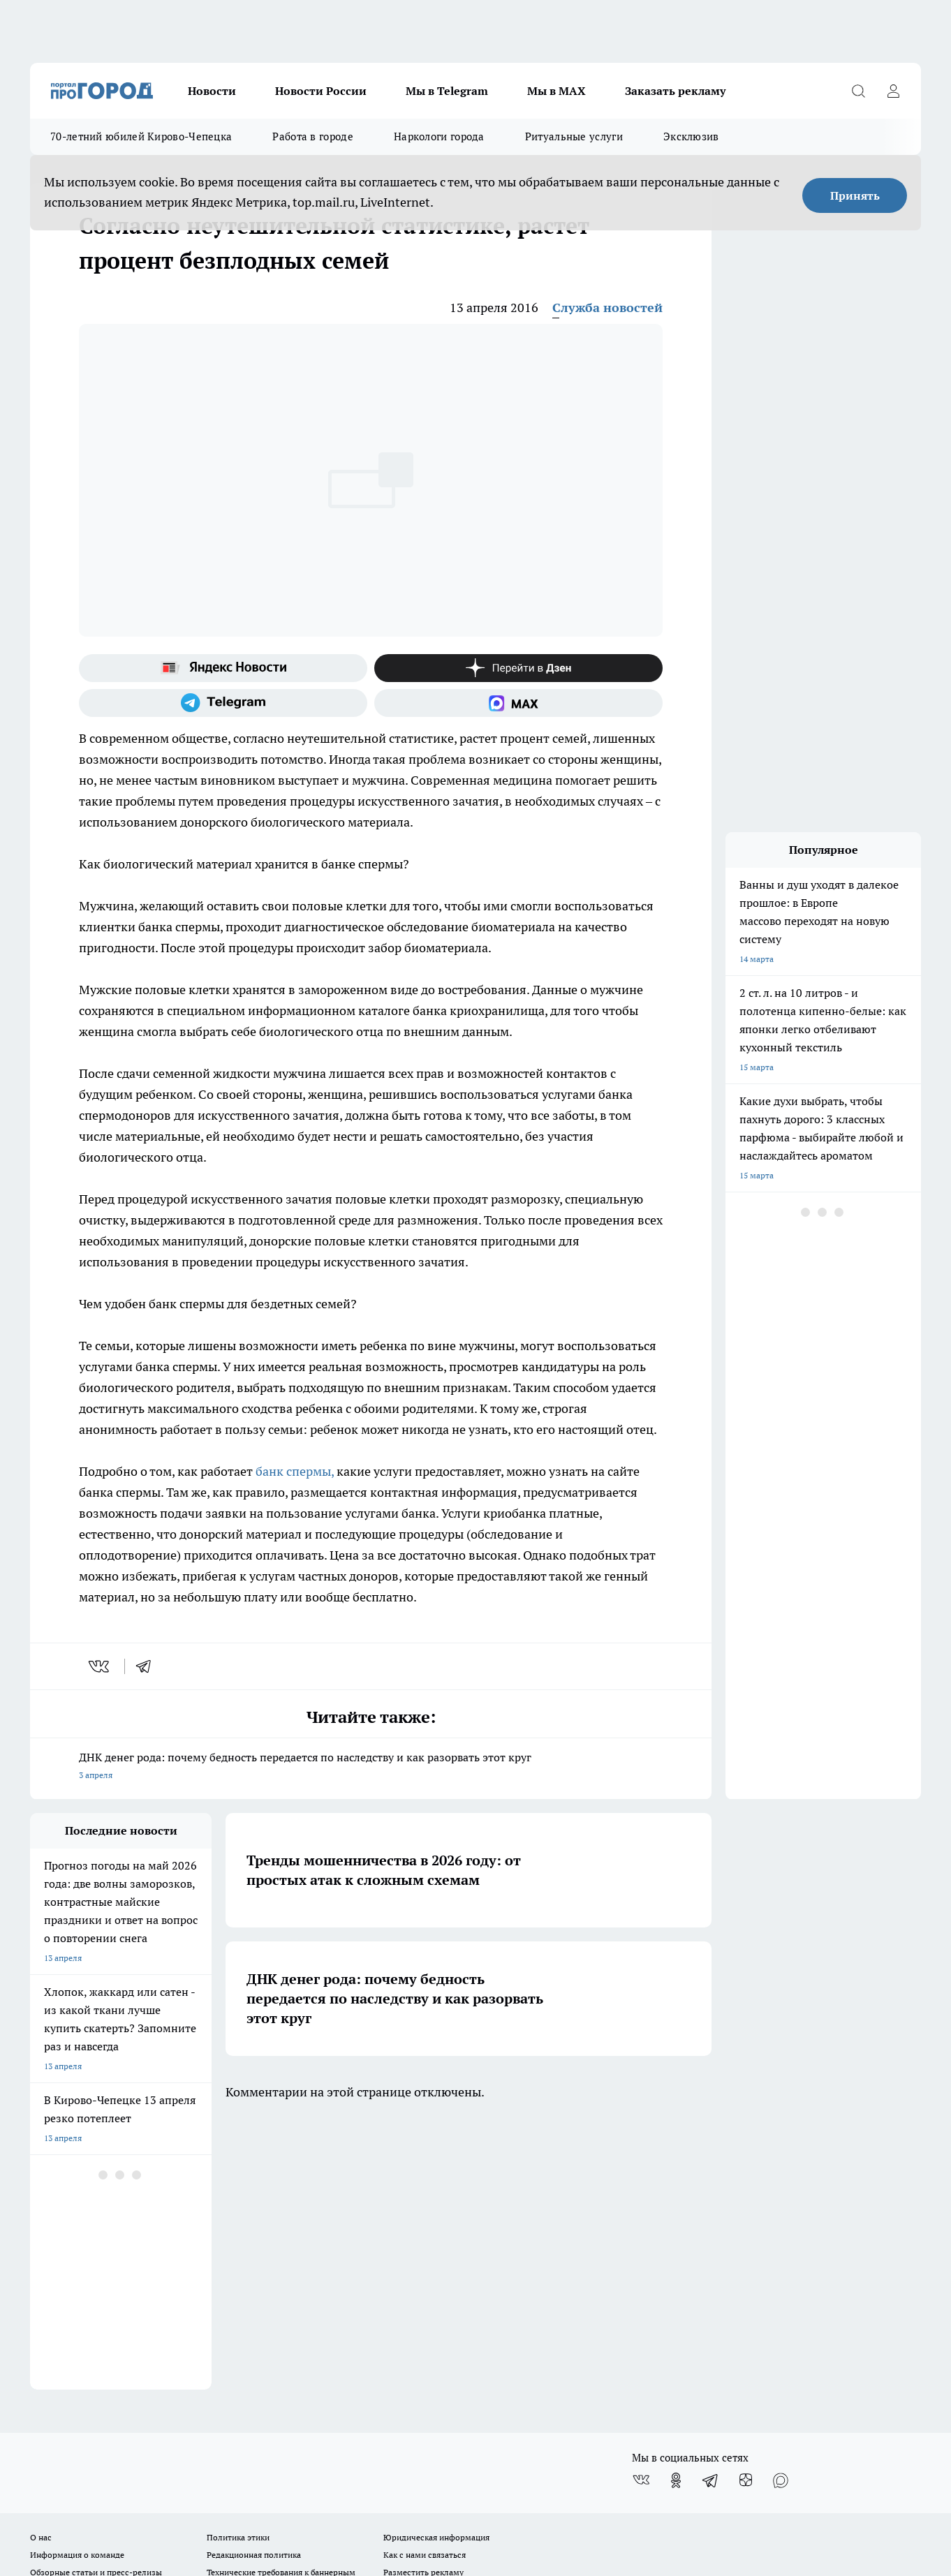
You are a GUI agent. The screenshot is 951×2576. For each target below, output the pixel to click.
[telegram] (148, 1666)
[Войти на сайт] (893, 91)
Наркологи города (439, 136)
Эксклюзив (691, 136)
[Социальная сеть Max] (518, 703)
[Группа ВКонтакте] (641, 2207)
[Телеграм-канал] (223, 703)
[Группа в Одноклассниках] (675, 2207)
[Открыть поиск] (858, 91)
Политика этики (238, 2264)
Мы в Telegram (447, 91)
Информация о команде (77, 2282)
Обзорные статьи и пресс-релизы (96, 2299)
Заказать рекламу (675, 91)
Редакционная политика (254, 2282)
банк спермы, (295, 1471)
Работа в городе (312, 136)
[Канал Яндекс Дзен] (518, 668)
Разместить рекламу (423, 2299)
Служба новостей (607, 307)
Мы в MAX (556, 91)
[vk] (100, 1666)
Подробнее (395, 2433)
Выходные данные (66, 2330)
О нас (41, 2264)
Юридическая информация (436, 2264)
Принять (855, 195)
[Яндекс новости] (223, 668)
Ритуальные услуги (574, 136)
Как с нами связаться (424, 2282)
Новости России (321, 91)
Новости (212, 91)
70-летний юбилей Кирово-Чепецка (141, 136)
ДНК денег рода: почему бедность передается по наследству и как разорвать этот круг (371, 1767)
